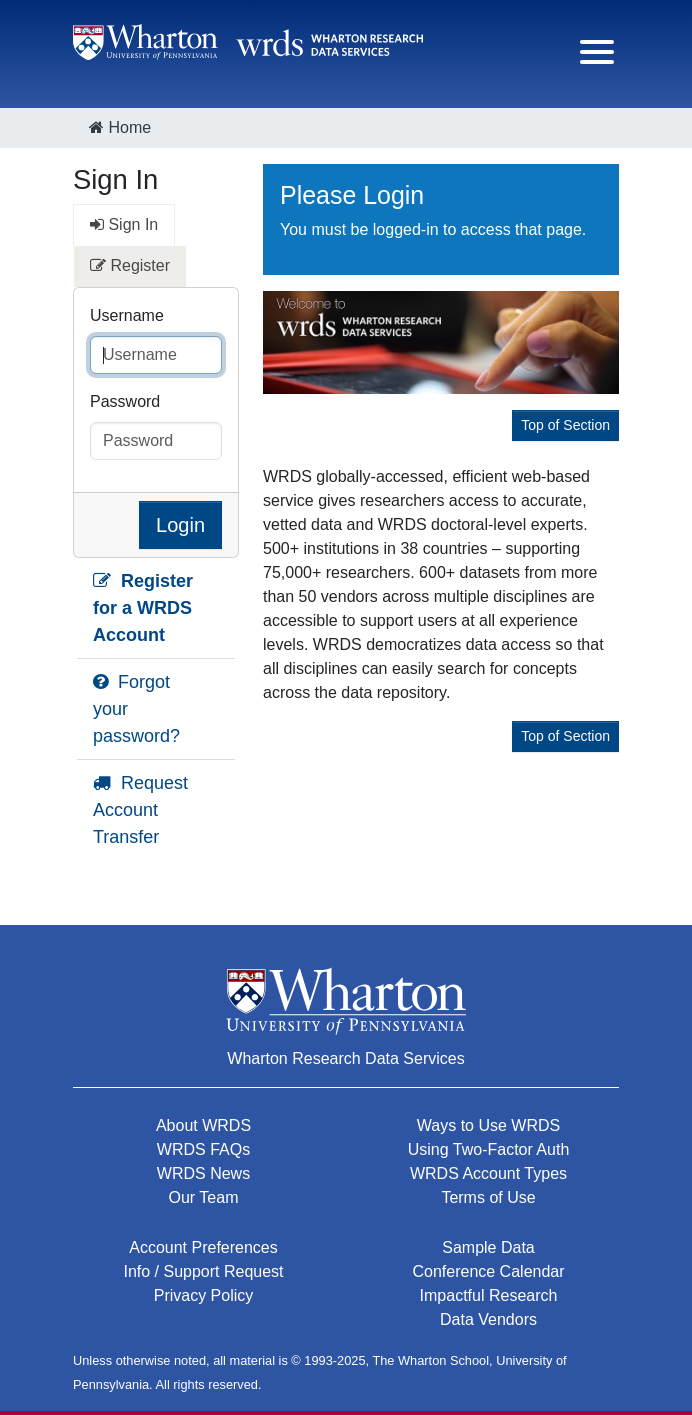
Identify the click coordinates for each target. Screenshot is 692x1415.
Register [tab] (130, 265)
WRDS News (203, 1173)
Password (125, 401)
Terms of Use (488, 1197)
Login (180, 525)
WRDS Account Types (488, 1173)
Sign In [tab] (124, 224)
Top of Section (565, 425)
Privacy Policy (204, 1295)
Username (127, 315)
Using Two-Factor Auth (489, 1149)
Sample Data (488, 1247)
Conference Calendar (488, 1271)
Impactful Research (489, 1295)
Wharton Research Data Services (345, 1058)
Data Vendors (488, 1319)
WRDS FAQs (203, 1149)
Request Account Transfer (140, 810)
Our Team (204, 1197)
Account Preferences (203, 1247)
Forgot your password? (136, 709)
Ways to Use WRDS (488, 1125)
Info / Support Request (203, 1271)
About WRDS (203, 1125)
